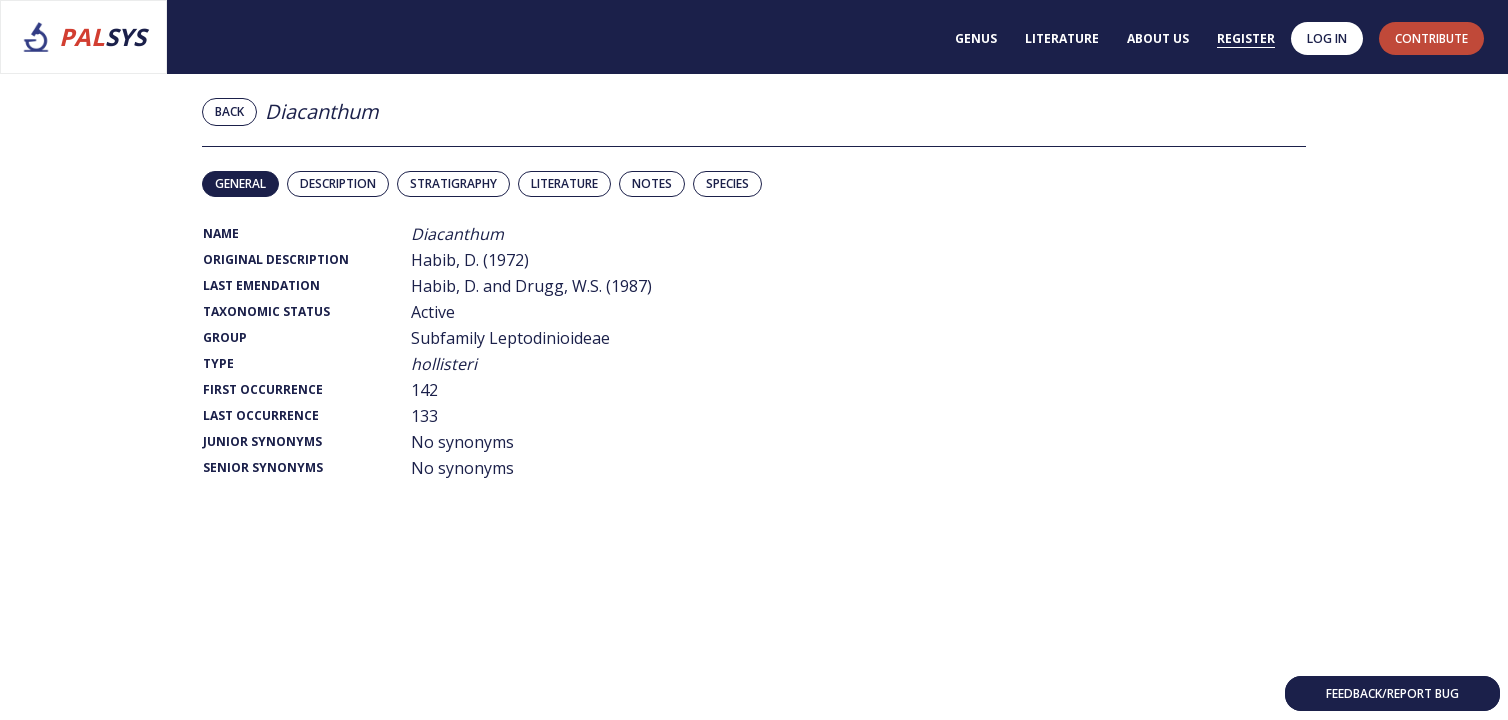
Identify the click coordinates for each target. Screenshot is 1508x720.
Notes (652, 183)
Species (727, 183)
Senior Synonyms (263, 467)
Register (1246, 38)
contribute (1431, 38)
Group (225, 337)
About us (1158, 38)
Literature (1062, 38)
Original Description (276, 259)
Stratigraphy (453, 183)
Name (221, 233)
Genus (976, 38)
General (240, 183)
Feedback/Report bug (1392, 693)
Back (229, 111)
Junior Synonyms (262, 441)
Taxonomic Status (266, 311)
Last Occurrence (261, 415)
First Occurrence (263, 389)
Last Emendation (261, 285)
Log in (1327, 38)
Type (218, 363)
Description (338, 183)
